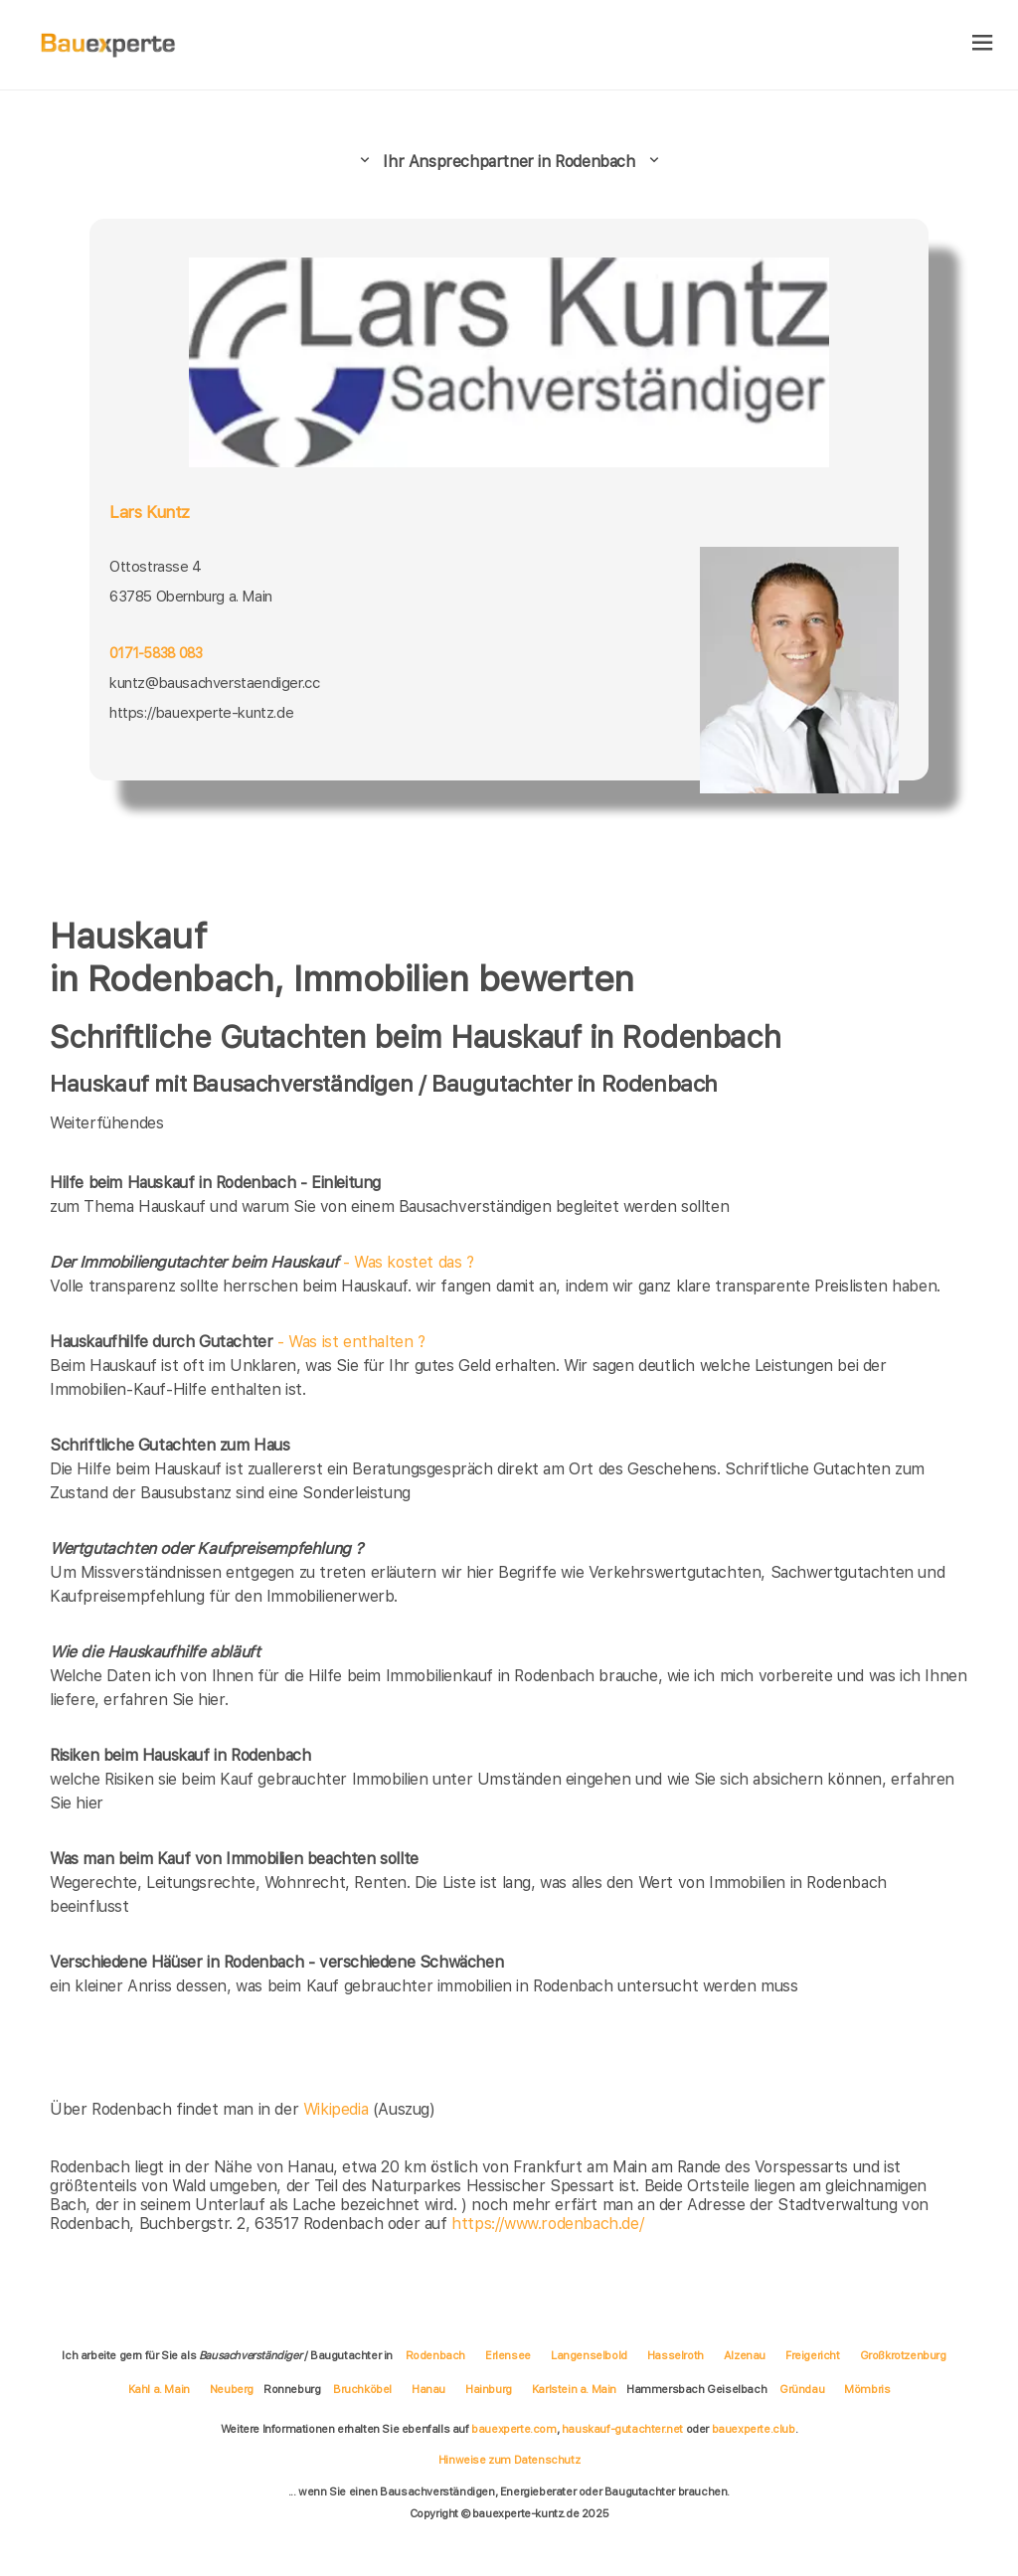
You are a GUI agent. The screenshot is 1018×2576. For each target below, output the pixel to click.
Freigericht (812, 2355)
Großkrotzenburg (903, 2355)
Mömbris (867, 2389)
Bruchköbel (362, 2389)
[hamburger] (982, 44)
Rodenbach (435, 2355)
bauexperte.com (513, 2429)
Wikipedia (338, 2109)
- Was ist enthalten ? (237, 1341)
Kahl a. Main (159, 2389)
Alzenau (744, 2355)
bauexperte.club (753, 2429)
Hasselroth (675, 2355)
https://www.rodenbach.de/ (547, 2223)
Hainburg (488, 2389)
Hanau (428, 2389)
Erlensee (508, 2355)
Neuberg (232, 2389)
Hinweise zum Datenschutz (509, 2460)
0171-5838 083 (155, 653)
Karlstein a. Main (574, 2389)
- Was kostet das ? (262, 1262)
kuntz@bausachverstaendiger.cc (214, 683)
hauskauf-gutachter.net (622, 2429)
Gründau (801, 2389)
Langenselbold (589, 2355)
